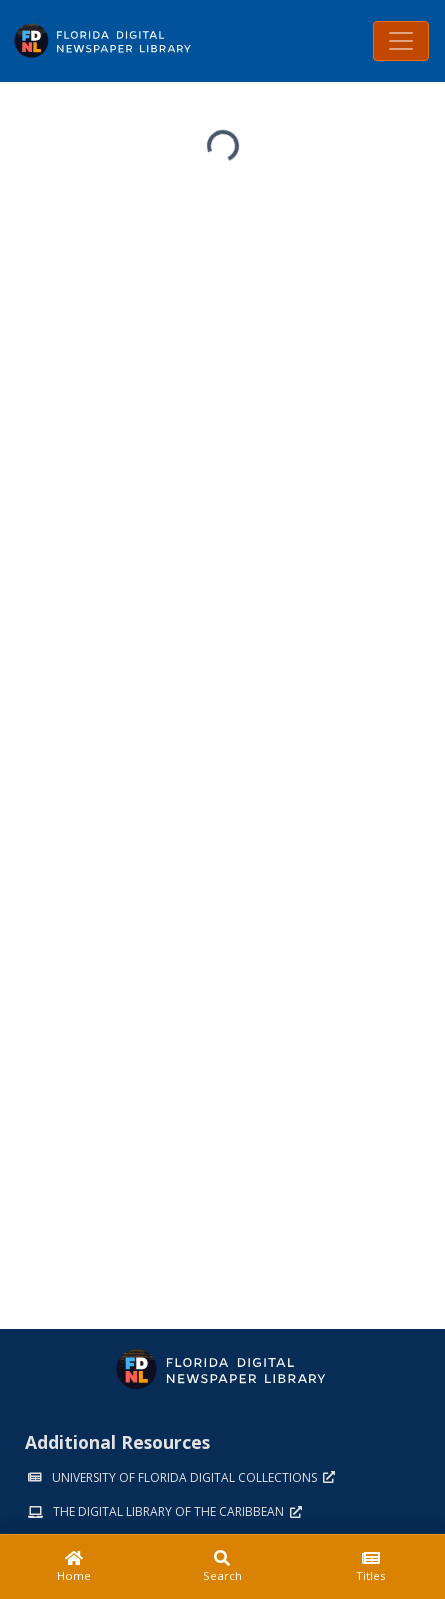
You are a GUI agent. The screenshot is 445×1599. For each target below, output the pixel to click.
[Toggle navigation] (401, 41)
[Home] (74, 1567)
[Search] (222, 1567)
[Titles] (371, 1567)
